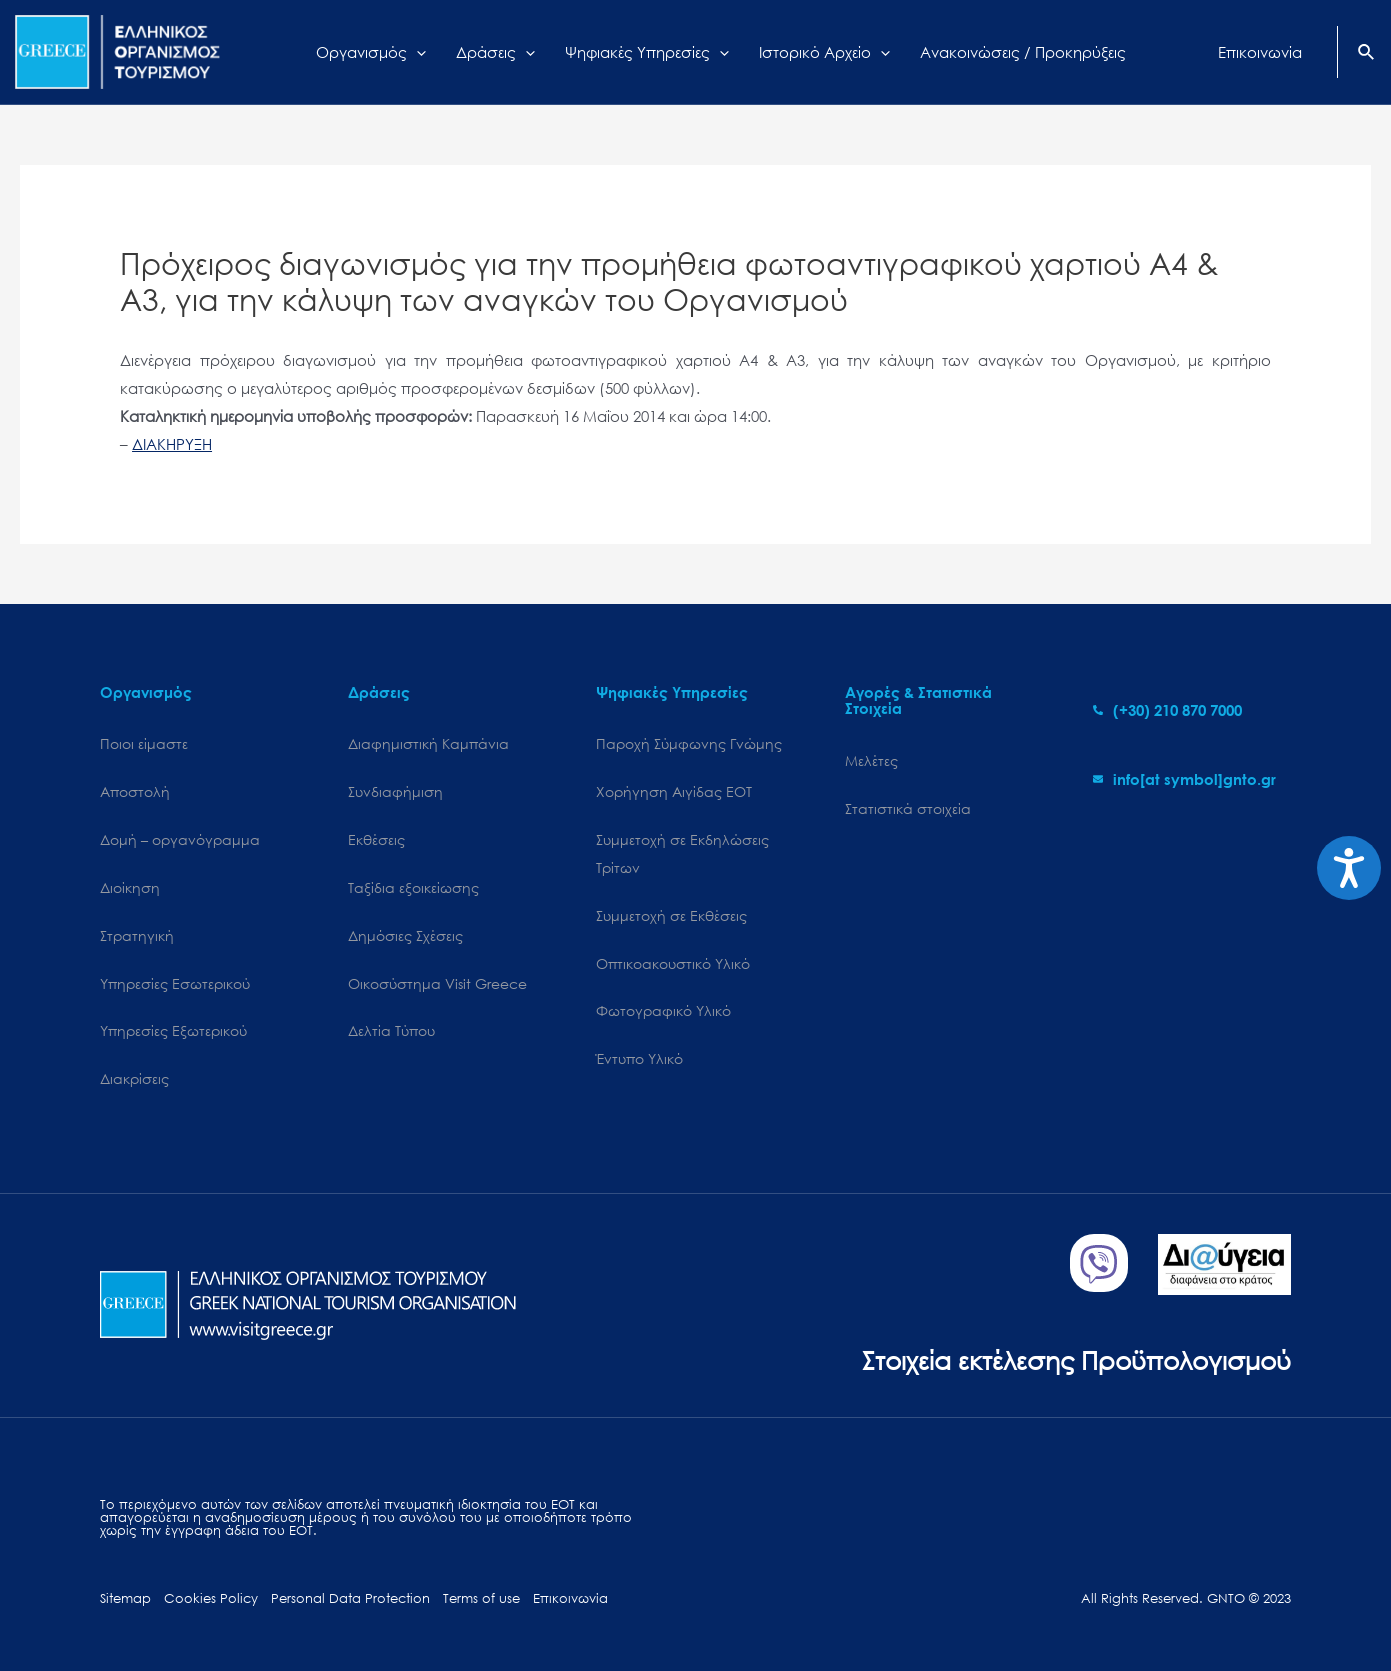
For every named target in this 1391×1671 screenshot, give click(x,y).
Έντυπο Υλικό (639, 1058)
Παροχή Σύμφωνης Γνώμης (689, 743)
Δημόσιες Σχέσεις (405, 935)
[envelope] (1184, 779)
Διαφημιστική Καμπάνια (428, 743)
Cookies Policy (211, 1598)
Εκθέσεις (376, 839)
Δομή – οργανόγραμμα (180, 839)
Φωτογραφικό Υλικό (663, 1010)
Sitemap (125, 1598)
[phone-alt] (1167, 710)
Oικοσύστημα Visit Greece (437, 983)
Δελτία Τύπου (391, 1030)
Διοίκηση (130, 887)
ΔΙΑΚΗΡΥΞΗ (172, 444)
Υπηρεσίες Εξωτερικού (173, 1030)
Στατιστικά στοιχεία (908, 808)
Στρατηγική (137, 935)
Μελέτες (871, 760)
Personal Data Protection (350, 1598)
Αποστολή (135, 791)
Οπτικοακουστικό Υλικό (673, 963)
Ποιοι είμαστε (144, 743)
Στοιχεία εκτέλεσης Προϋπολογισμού (1076, 1359)
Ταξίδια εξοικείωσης (413, 887)
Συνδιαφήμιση (395, 791)
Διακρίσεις (134, 1078)
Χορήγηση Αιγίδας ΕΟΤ (674, 791)
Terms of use (481, 1598)
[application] (416, 52)
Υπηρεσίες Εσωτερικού (175, 983)
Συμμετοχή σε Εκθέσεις (671, 915)
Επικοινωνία (570, 1598)
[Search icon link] (1367, 54)
